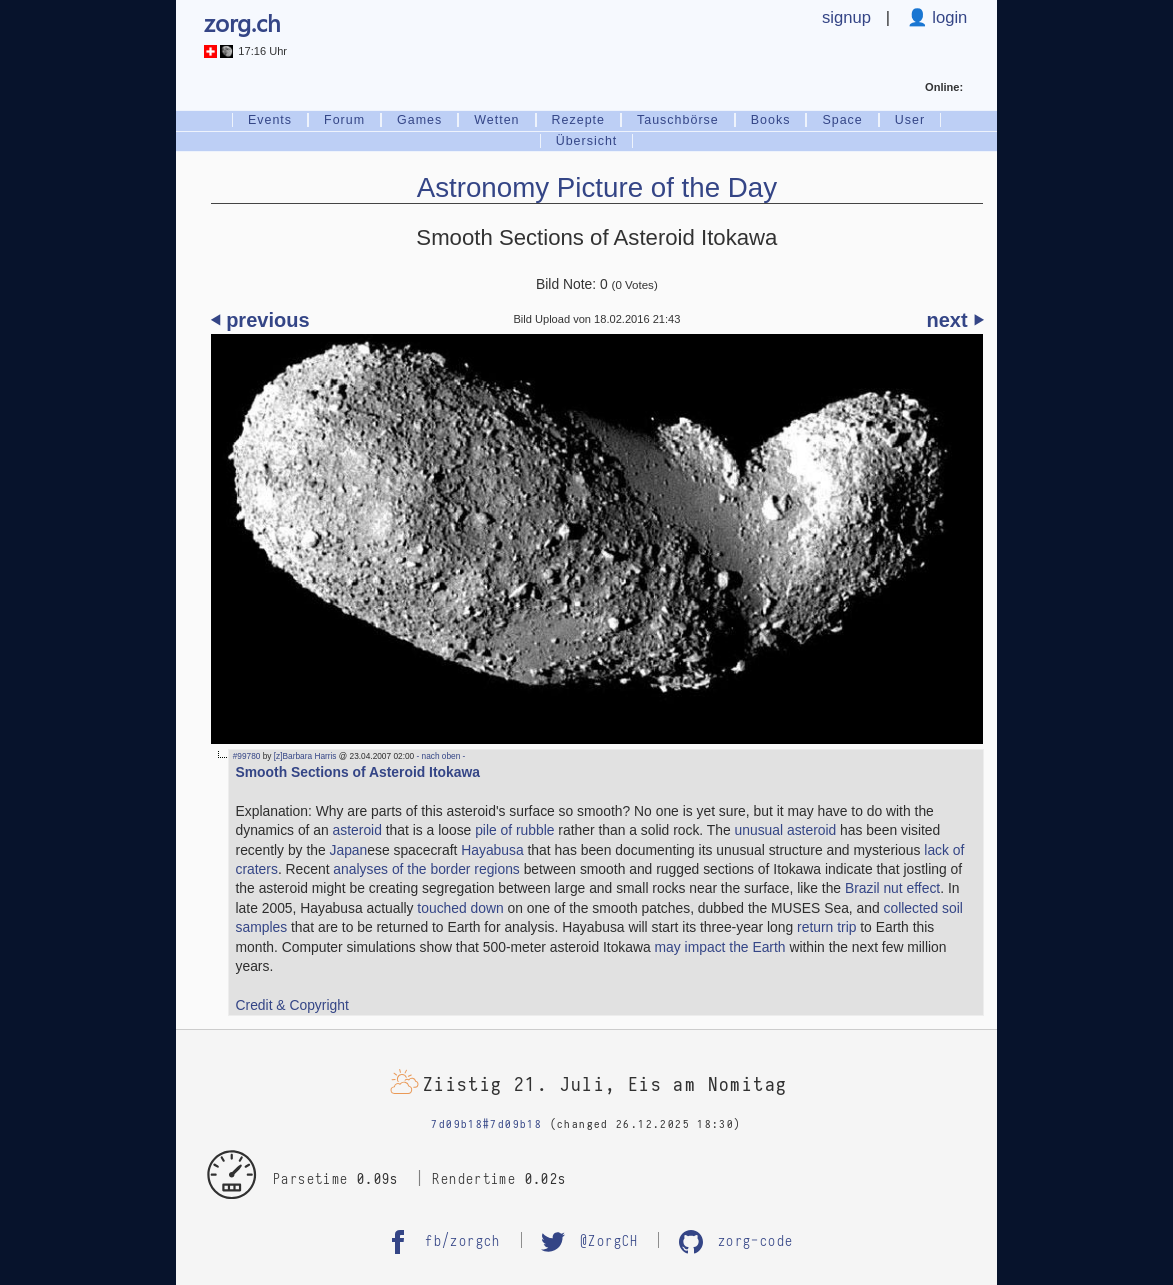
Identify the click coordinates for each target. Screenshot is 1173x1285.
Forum (344, 120)
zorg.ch (242, 22)
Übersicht (587, 141)
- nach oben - (439, 756)
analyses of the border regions (426, 869)
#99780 (247, 756)
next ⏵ (955, 320)
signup (846, 17)
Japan (349, 850)
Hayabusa (492, 850)
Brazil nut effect (892, 888)
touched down (460, 908)
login (948, 17)
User (910, 120)
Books (771, 120)
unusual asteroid (786, 830)
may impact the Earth (720, 947)
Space (842, 120)
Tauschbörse (678, 120)
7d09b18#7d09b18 (486, 1124)
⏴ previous (260, 320)
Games (419, 120)
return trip (826, 927)
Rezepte (578, 120)
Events (270, 120)
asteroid (357, 830)
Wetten (496, 120)
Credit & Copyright (292, 1005)
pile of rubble (514, 830)
